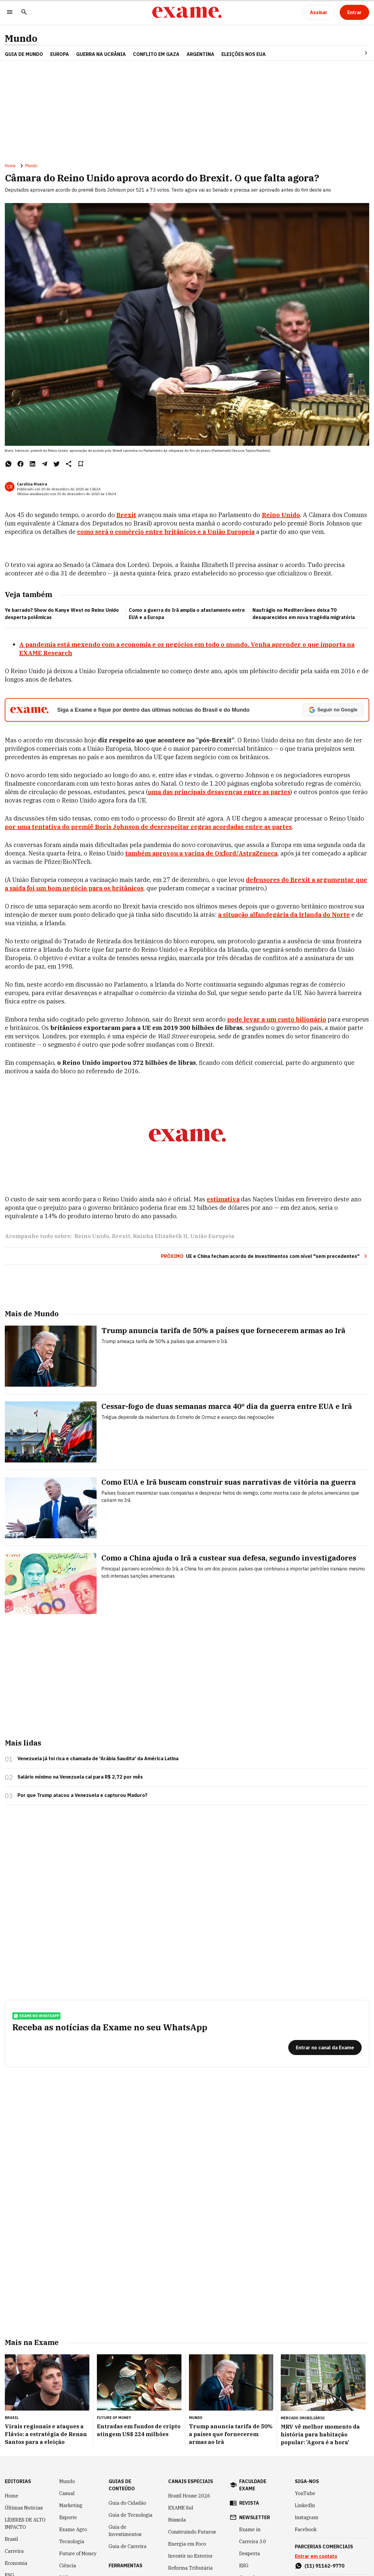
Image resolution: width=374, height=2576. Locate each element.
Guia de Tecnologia (131, 2515)
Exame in (250, 2529)
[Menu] (9, 12)
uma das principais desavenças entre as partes (219, 792)
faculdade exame (252, 2484)
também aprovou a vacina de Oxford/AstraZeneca (201, 853)
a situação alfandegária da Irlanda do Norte (284, 915)
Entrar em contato (316, 2556)
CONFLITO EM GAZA (156, 54)
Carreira (14, 2551)
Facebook (306, 2529)
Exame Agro (73, 2529)
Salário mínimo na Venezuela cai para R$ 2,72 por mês (80, 1777)
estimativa (223, 1199)
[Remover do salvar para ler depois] (80, 463)
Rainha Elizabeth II (160, 1236)
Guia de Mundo (24, 54)
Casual (67, 2493)
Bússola (177, 2520)
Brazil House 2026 (189, 2496)
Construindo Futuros (192, 2532)
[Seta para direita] (358, 53)
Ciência (67, 2565)
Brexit (121, 1236)
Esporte (68, 2517)
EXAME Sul (180, 2508)
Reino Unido (281, 515)
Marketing (70, 2505)
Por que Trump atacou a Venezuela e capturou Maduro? (82, 1795)
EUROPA (59, 54)
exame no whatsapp (36, 2016)
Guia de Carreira (128, 2546)
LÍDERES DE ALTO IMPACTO (25, 2523)
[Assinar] (318, 12)
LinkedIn (305, 2505)
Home (10, 165)
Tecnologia (71, 2541)
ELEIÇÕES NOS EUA (243, 54)
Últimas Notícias (24, 2508)
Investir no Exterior (190, 2556)
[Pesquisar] (24, 12)
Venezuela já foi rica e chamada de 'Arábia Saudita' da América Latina (97, 1758)
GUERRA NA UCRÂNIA (101, 54)
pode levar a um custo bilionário (276, 1019)
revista (249, 2503)
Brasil (11, 2539)
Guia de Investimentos (125, 2530)
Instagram (306, 2517)
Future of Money (78, 2553)
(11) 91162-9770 (324, 2566)
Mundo (21, 38)
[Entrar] (354, 12)
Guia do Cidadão (127, 2503)
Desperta (249, 2553)
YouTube (305, 2493)
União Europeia (212, 1236)
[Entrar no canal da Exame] (325, 2047)
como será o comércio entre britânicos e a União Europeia (166, 532)
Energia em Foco (187, 2544)
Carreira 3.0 (252, 2541)
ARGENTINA (200, 54)
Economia (16, 2563)
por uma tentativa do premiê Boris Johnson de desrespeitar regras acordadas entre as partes (148, 827)
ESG (244, 2565)
